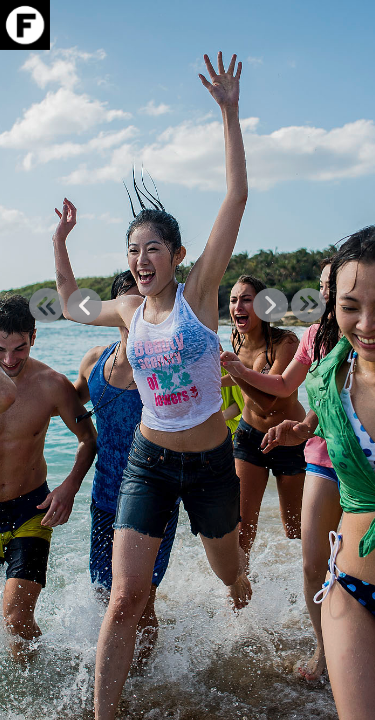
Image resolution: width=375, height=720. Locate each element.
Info (318, 100)
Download (318, 77)
